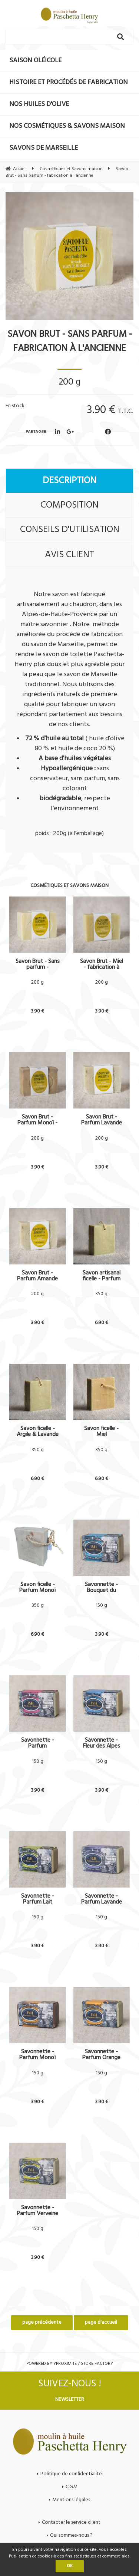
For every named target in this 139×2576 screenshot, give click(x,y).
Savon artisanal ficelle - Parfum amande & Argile (101, 1276)
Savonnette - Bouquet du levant (101, 1587)
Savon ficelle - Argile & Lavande (38, 1431)
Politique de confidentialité (71, 2474)
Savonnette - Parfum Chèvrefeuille (37, 1743)
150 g (101, 1606)
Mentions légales (71, 2500)
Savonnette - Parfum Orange (101, 2055)
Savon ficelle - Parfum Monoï (37, 1587)
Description (69, 480)
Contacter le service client (71, 2522)
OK (70, 2566)
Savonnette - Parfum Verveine (37, 2211)
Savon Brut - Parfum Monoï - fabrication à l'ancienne (37, 1120)
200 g (37, 982)
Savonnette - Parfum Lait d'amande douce (37, 1899)
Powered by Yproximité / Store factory (69, 2363)
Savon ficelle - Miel (101, 1431)
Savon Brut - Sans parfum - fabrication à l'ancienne (69, 342)
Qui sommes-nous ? (71, 2535)
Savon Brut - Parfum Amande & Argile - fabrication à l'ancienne (37, 1276)
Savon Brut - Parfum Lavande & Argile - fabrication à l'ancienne (101, 1120)
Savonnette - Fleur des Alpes (101, 1743)
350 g (101, 1294)
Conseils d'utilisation (69, 529)
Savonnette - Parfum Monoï (37, 2055)
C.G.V (71, 2487)
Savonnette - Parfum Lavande (101, 1899)
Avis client (69, 554)
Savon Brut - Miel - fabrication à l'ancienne (101, 964)
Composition (69, 505)
